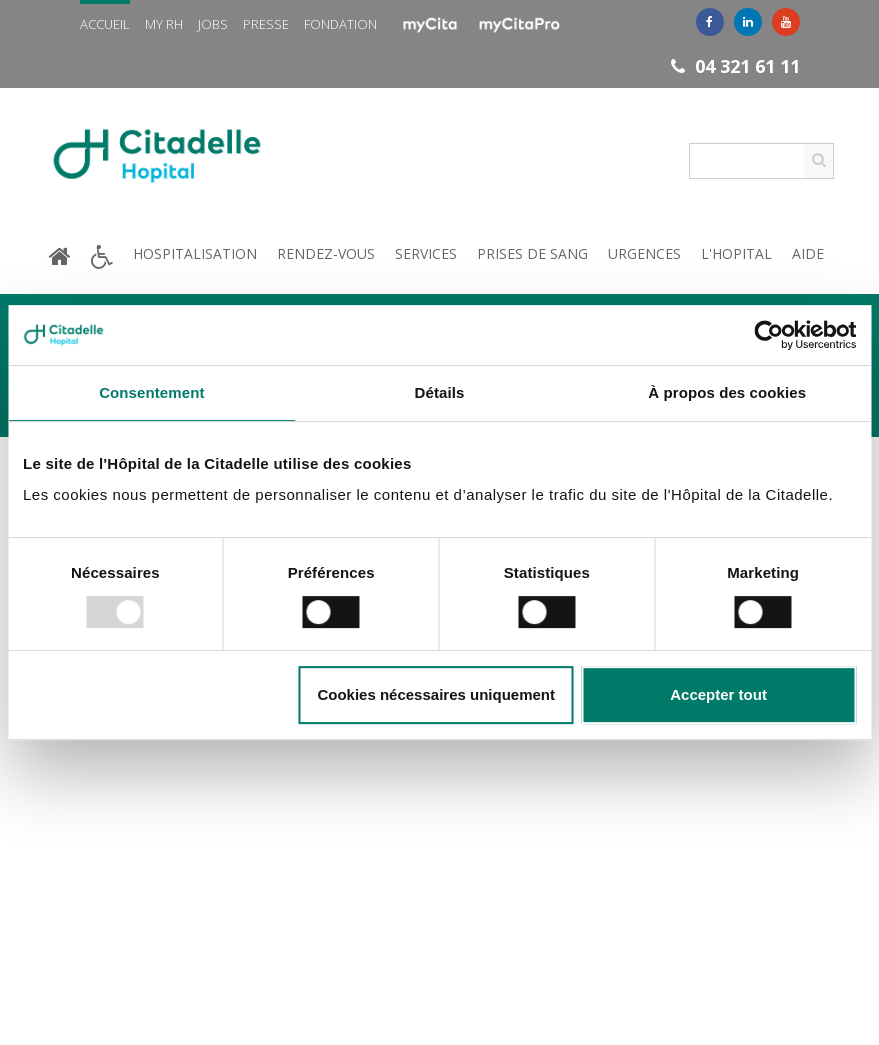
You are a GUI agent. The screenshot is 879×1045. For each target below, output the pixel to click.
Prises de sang (532, 253)
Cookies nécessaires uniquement (436, 694)
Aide (808, 253)
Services (426, 253)
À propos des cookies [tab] (727, 392)
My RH (164, 24)
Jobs (213, 24)
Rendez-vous (326, 253)
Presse (266, 24)
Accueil (105, 24)
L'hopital (736, 253)
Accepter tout (718, 694)
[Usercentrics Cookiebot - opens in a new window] (768, 335)
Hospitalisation (195, 253)
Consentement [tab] (151, 392)
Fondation (340, 24)
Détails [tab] (440, 392)
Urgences (644, 253)
